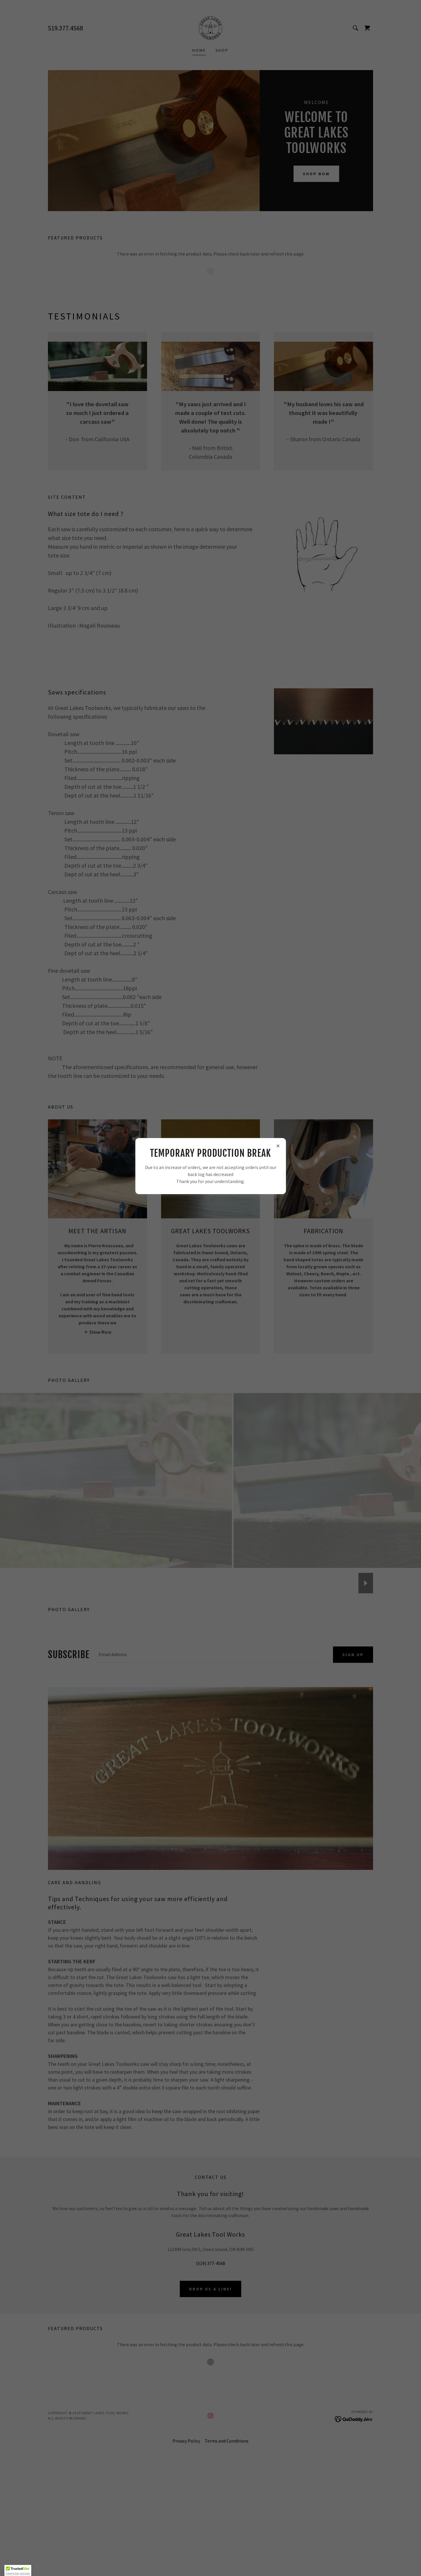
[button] (17, 2570)
